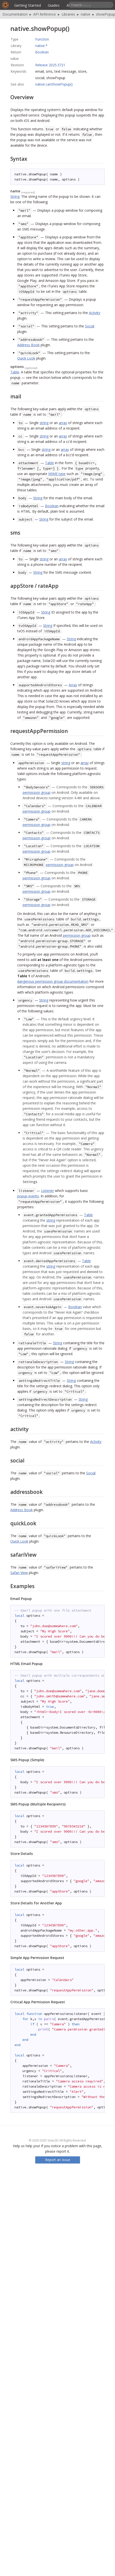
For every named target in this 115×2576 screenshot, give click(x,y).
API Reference (44, 14)
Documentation (15, 14)
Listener (47, 1190)
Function (42, 39)
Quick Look (26, 358)
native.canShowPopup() (54, 84)
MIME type (57, 473)
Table (14, 372)
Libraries (68, 14)
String (14, 196)
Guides (54, 5)
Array (73, 685)
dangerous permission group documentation (52, 981)
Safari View (19, 1572)
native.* (41, 45)
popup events (28, 1196)
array (63, 422)
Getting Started (27, 5)
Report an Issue (57, 2159)
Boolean (42, 52)
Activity (94, 312)
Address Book (28, 344)
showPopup (105, 14)
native (85, 14)
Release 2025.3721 (50, 65)
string (44, 422)
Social (89, 326)
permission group (36, 792)
